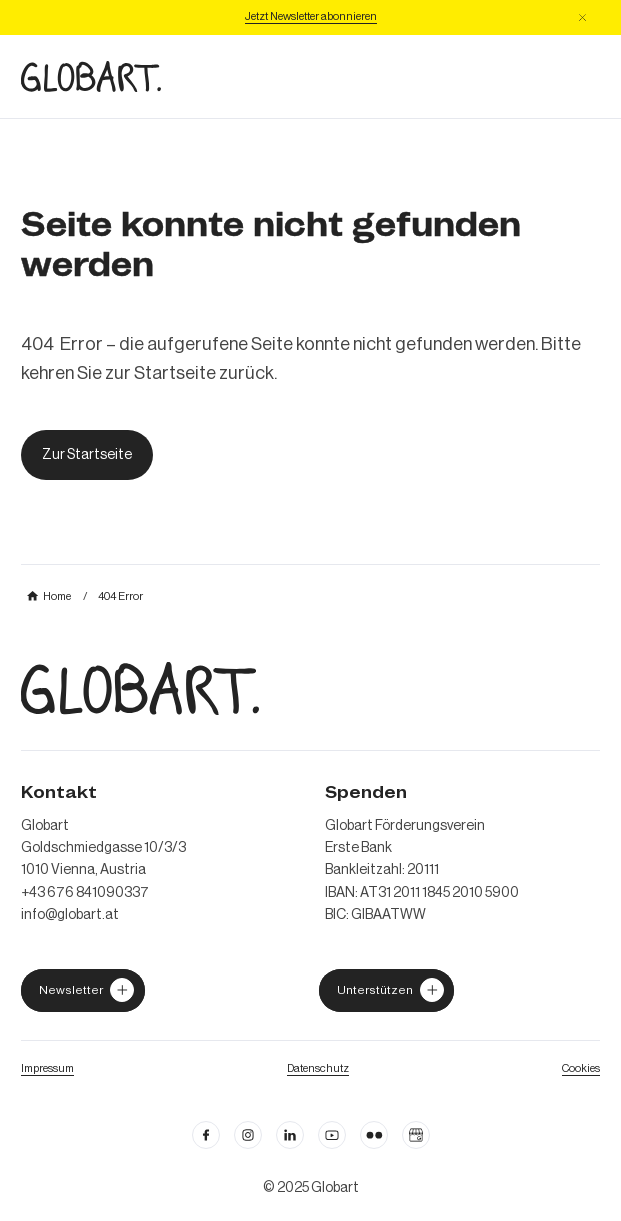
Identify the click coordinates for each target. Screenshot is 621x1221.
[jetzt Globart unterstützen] (83, 990)
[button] (582, 17)
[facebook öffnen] (206, 1135)
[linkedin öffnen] (332, 1135)
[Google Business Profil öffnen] (416, 1135)
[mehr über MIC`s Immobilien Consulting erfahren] (49, 596)
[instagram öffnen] (248, 1135)
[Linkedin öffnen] (290, 1135)
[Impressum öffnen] (47, 1068)
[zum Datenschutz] (318, 1068)
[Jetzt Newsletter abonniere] (311, 17)
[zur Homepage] (91, 76)
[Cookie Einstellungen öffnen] (581, 1068)
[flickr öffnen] (374, 1135)
